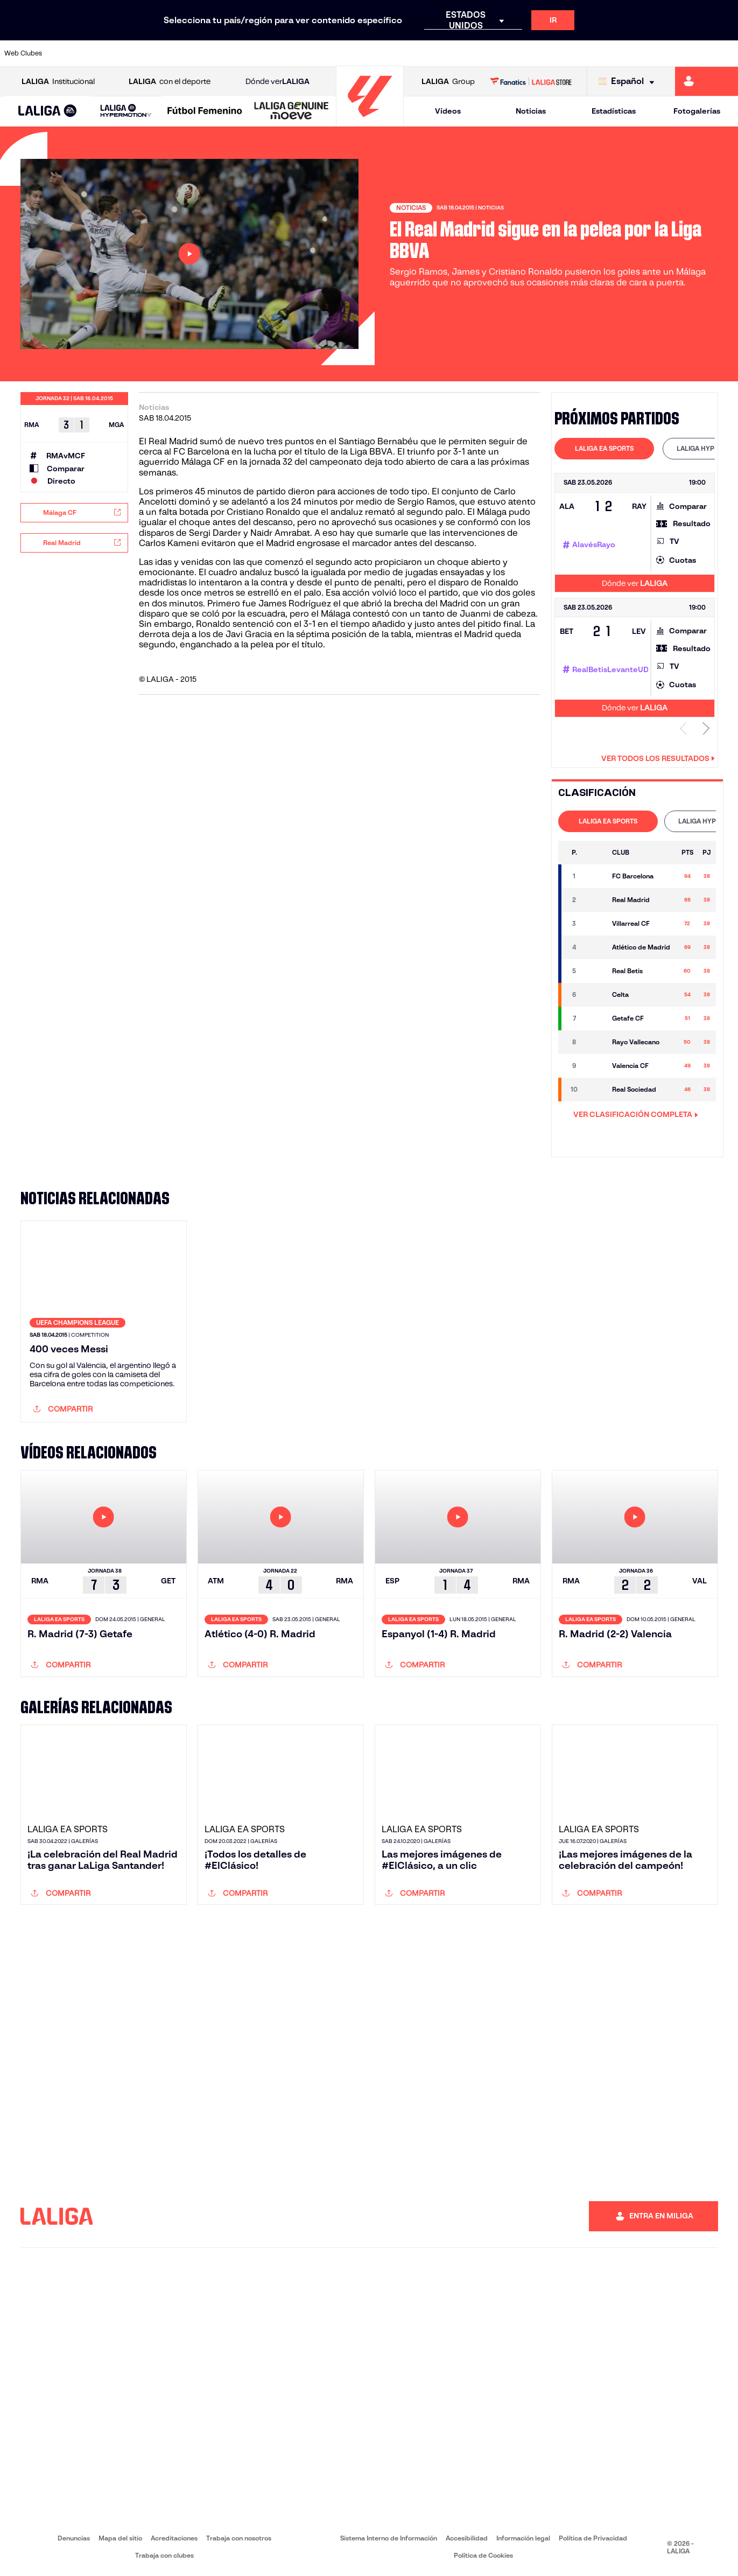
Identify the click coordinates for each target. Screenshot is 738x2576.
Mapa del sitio (120, 2538)
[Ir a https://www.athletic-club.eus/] (68, 53)
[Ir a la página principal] (369, 121)
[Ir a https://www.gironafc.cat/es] (311, 53)
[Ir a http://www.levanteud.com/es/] (345, 53)
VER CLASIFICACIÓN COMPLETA (635, 1114)
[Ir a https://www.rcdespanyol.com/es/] (449, 53)
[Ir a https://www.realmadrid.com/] (553, 53)
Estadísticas (614, 111)
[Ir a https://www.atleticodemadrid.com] (103, 53)
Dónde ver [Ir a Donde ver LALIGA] (277, 81)
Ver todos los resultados (658, 758)
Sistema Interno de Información (388, 2538)
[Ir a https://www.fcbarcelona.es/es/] (242, 53)
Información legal (523, 2538)
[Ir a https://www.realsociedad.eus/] (622, 53)
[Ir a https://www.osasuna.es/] (138, 53)
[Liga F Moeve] (204, 111)
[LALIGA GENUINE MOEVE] (291, 111)
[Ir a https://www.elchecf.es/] (207, 53)
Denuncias (74, 2538)
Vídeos (448, 111)
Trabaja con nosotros (238, 2538)
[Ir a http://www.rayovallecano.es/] (380, 53)
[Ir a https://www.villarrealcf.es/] (726, 53)
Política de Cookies (483, 2555)
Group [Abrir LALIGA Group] (448, 81)
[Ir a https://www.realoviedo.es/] (587, 53)
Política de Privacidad (593, 2538)
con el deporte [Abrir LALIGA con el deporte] (169, 81)
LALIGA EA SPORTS (604, 448)
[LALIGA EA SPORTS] (47, 111)
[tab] (604, 448)
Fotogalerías (696, 111)
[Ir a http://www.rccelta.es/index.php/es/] (414, 53)
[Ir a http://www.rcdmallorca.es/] (483, 53)
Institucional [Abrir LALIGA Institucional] (58, 81)
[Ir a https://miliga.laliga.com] (706, 81)
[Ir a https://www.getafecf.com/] (276, 53)
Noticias (531, 111)
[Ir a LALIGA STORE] (530, 81)
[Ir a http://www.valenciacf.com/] (691, 53)
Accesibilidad (467, 2538)
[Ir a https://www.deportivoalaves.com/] (172, 53)
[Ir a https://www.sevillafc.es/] (657, 53)
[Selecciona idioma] (629, 81)
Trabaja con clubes (164, 2555)
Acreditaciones (174, 2538)
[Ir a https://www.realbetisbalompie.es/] (518, 53)
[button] (47, 111)
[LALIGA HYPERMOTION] (126, 111)
